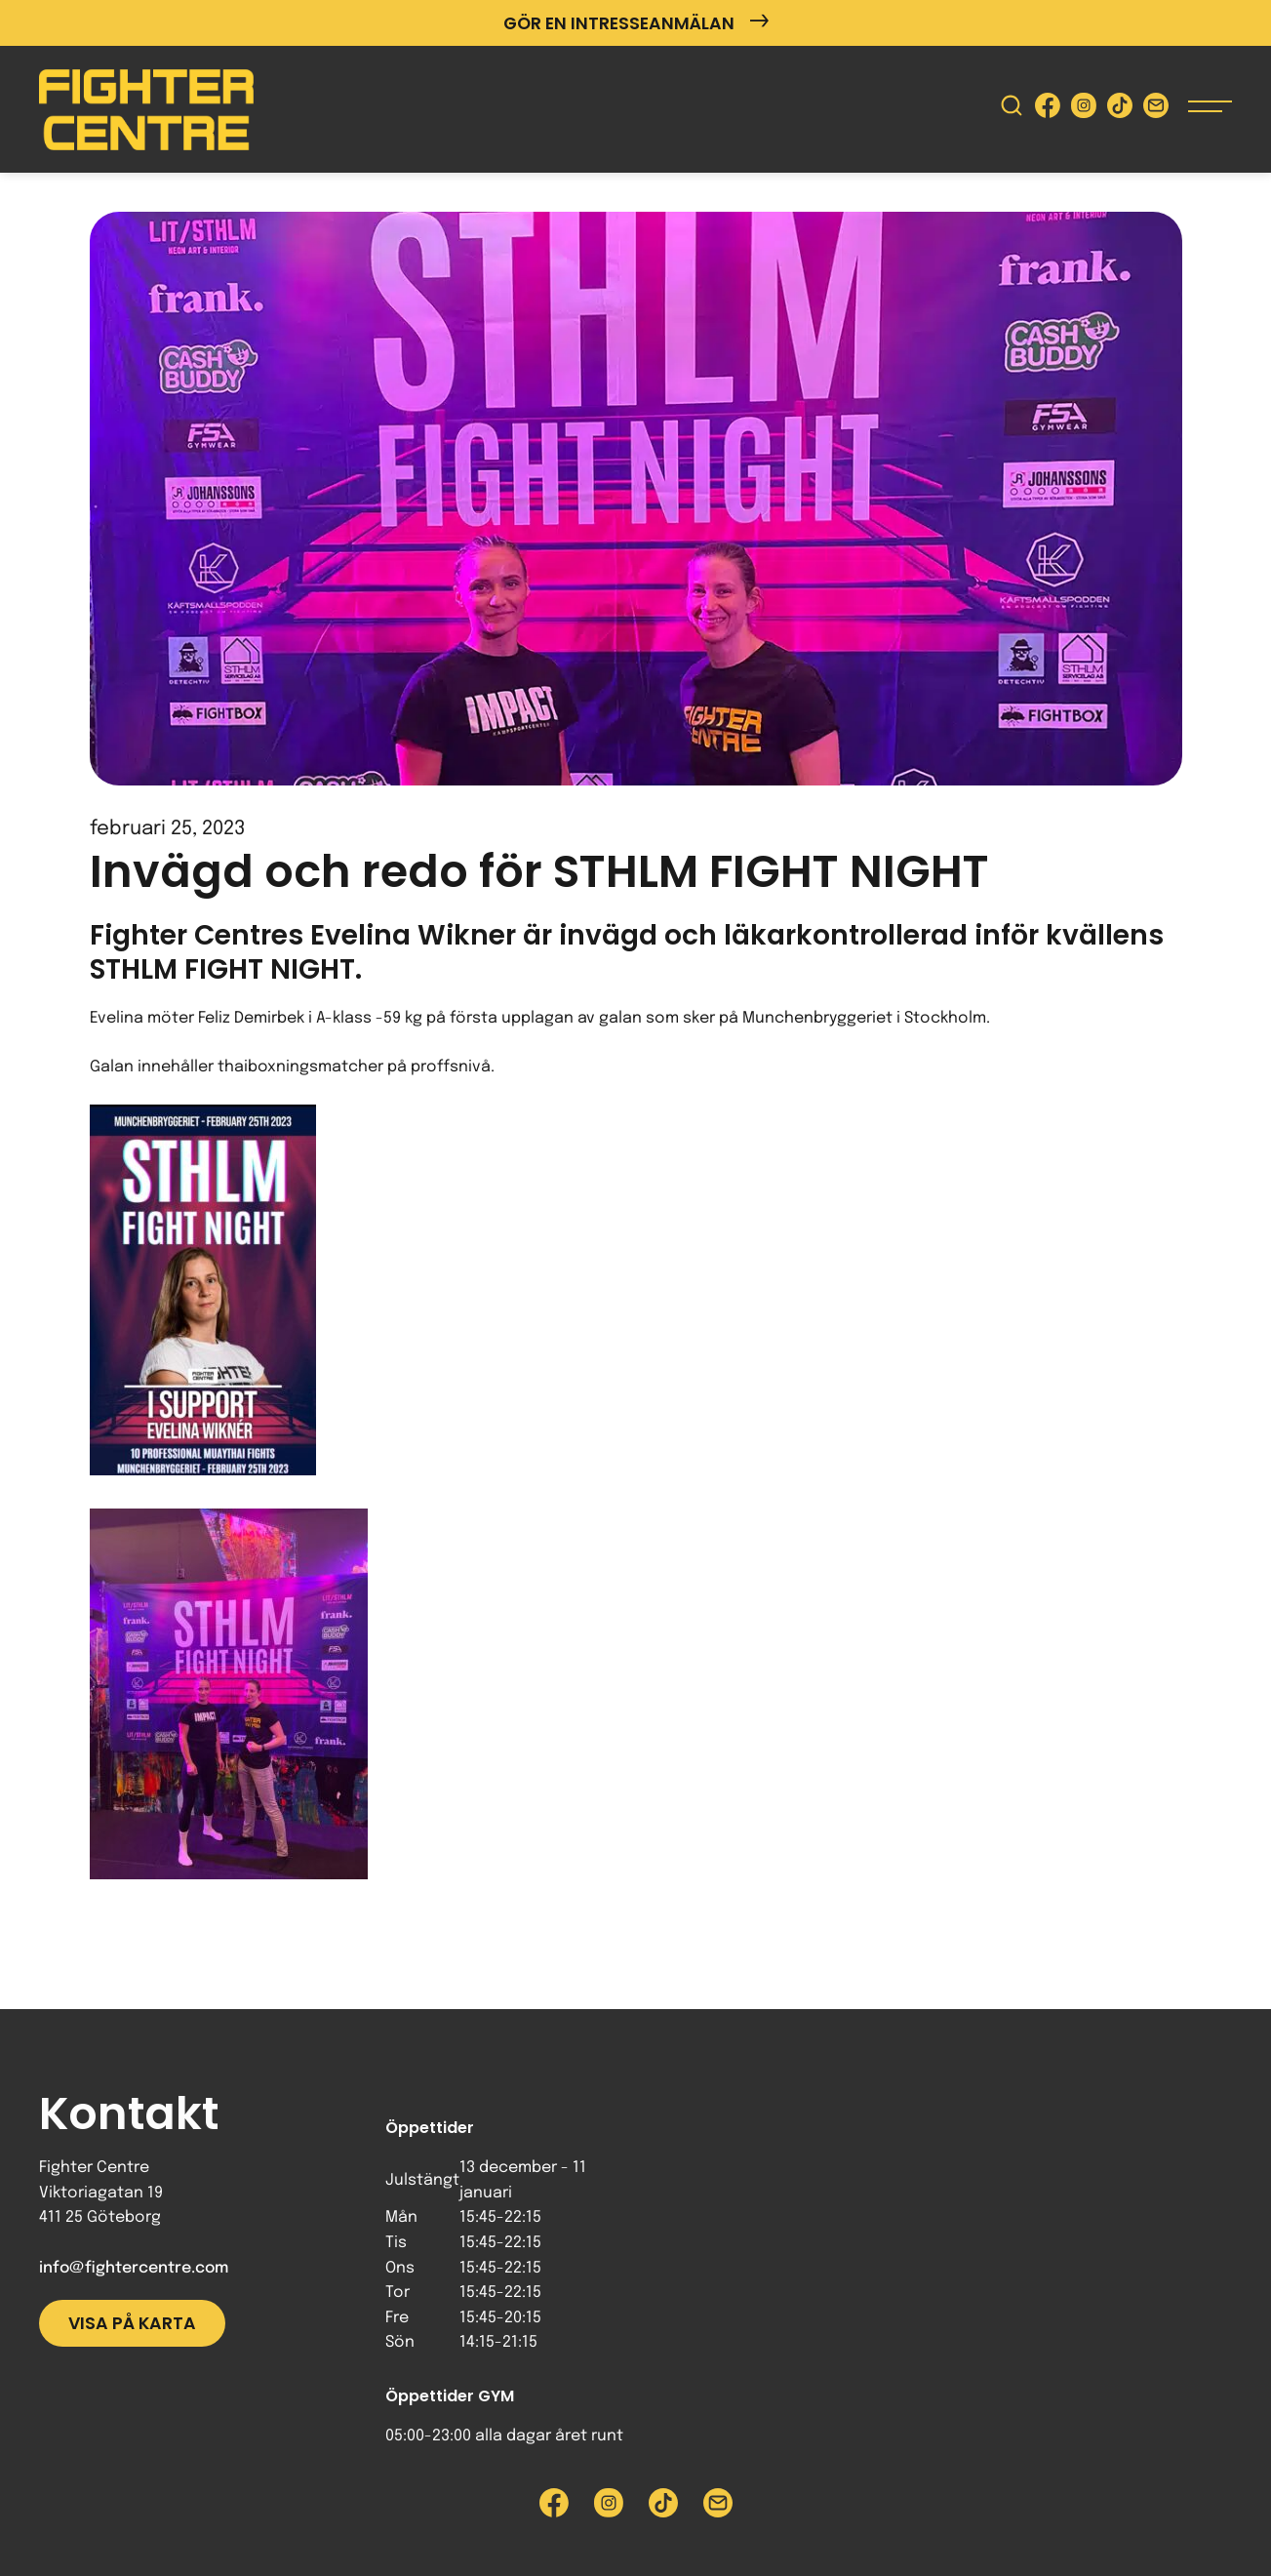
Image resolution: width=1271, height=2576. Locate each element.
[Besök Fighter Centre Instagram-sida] (1083, 110)
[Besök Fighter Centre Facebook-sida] (1047, 110)
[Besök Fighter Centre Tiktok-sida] (1119, 110)
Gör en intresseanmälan (636, 23)
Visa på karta (132, 2323)
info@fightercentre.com (133, 2268)
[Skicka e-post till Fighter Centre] (1156, 110)
